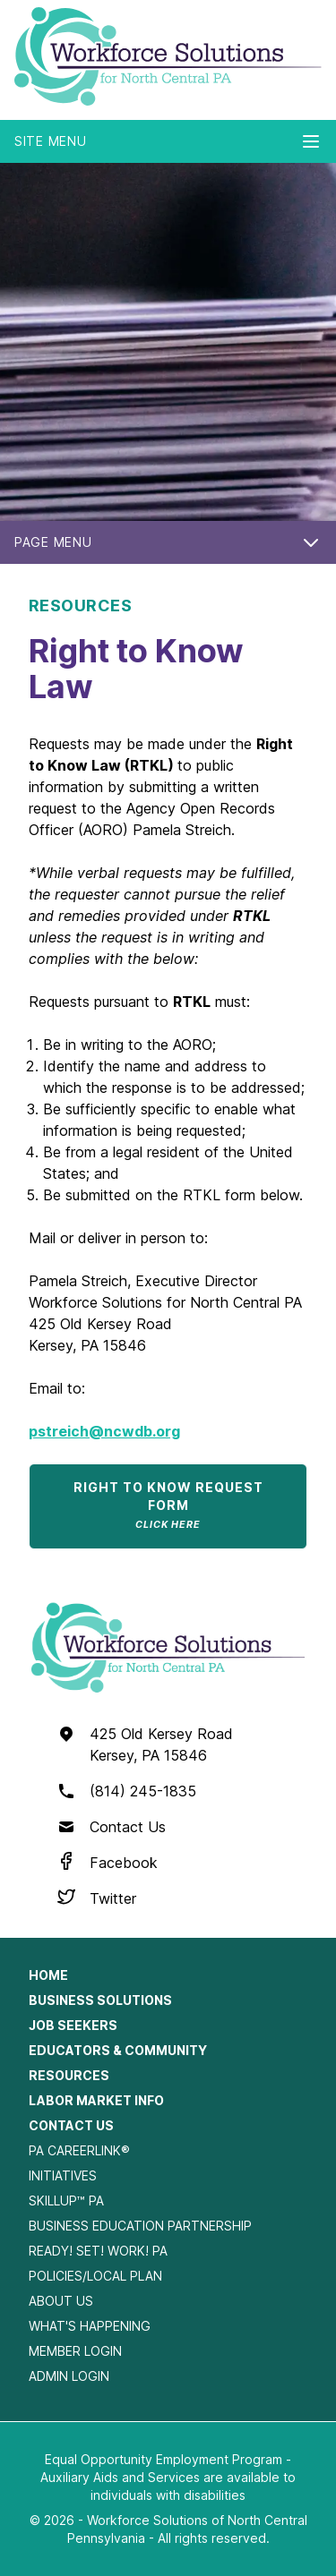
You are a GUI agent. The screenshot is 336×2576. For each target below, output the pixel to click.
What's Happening (90, 2325)
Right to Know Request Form (168, 1505)
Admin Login (69, 2376)
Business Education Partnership (140, 2225)
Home (48, 1975)
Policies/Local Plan (95, 2275)
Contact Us (128, 1827)
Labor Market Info (96, 2100)
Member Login (75, 2350)
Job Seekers (73, 2025)
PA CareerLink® (79, 2150)
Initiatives (63, 2175)
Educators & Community (118, 2050)
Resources (69, 2075)
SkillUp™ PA (66, 2200)
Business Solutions (100, 2000)
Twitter (113, 1898)
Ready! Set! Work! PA (98, 2250)
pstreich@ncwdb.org (104, 1431)
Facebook (124, 1863)
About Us (61, 2300)
